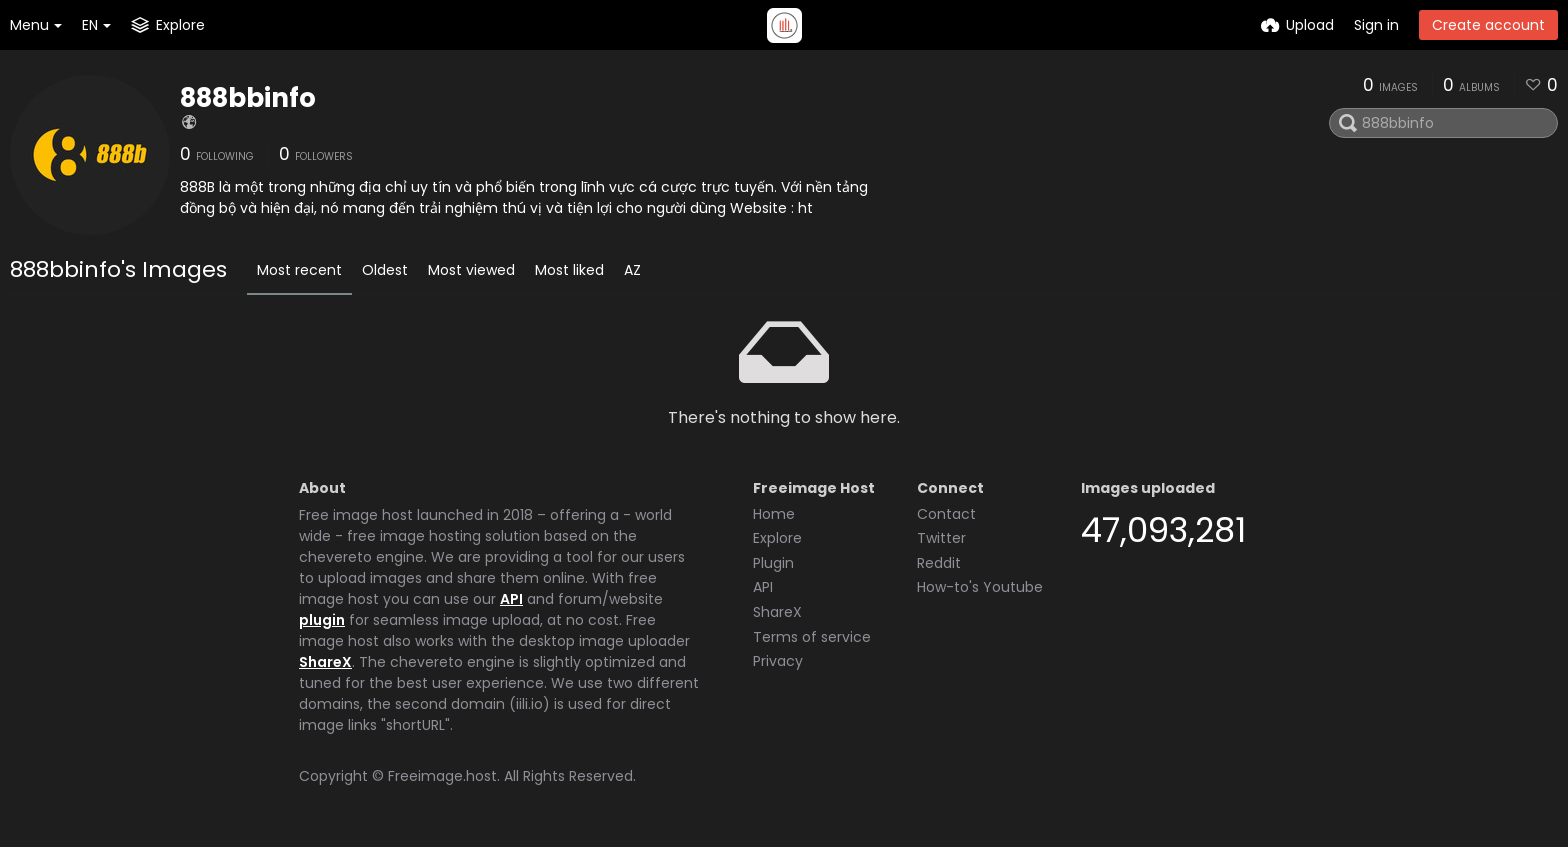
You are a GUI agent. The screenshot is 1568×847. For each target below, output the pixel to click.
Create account (1488, 25)
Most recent (299, 270)
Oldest (385, 270)
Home (774, 514)
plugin (322, 620)
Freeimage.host (442, 776)
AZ (632, 270)
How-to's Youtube (980, 587)
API (511, 599)
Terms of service (812, 637)
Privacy (778, 661)
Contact (946, 514)
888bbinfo (248, 98)
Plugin (773, 563)
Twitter (941, 538)
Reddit (939, 563)
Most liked (569, 270)
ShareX (325, 662)
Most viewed (471, 270)
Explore (777, 538)
